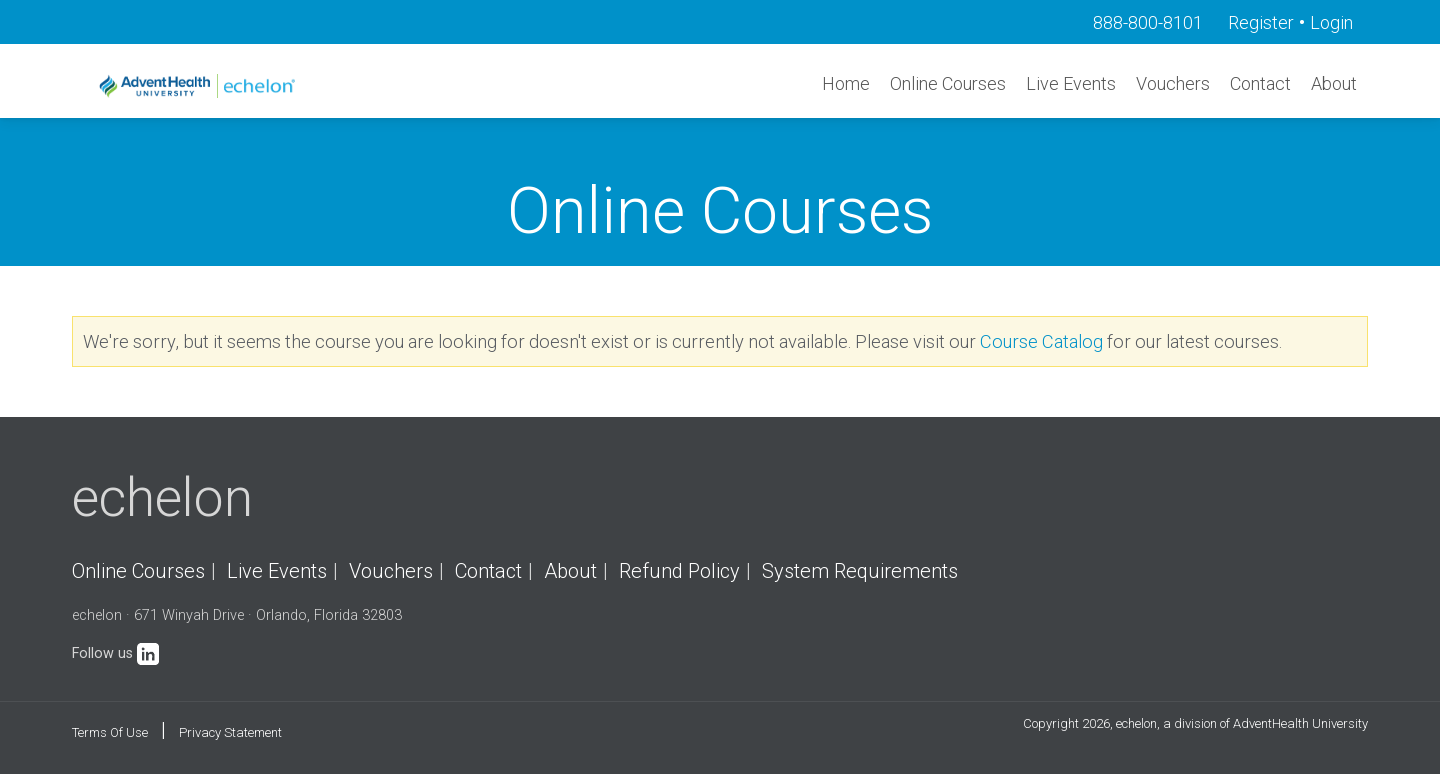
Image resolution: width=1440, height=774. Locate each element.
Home (846, 83)
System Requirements (860, 571)
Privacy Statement (230, 732)
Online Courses (948, 83)
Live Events (1071, 83)
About (1334, 83)
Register (1261, 22)
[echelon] (199, 85)
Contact (1260, 83)
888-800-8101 (1148, 22)
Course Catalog (1041, 341)
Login (1331, 22)
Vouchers (1173, 83)
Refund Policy (679, 571)
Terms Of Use (110, 732)
